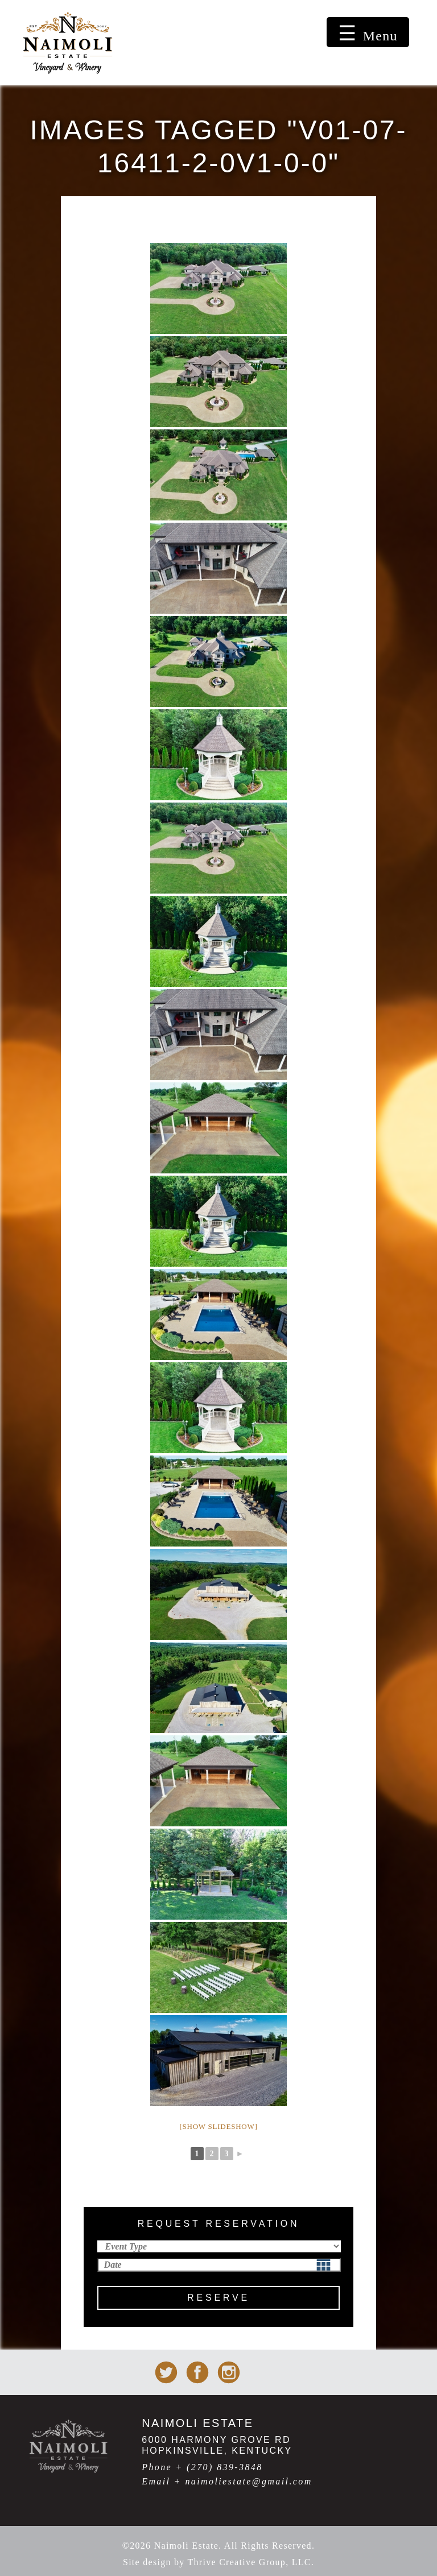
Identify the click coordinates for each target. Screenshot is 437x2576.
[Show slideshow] (218, 2126)
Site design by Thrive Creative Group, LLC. (218, 2562)
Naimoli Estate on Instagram (228, 2372)
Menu (380, 35)
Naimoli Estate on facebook (197, 2372)
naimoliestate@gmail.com (248, 2481)
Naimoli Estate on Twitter (166, 2372)
